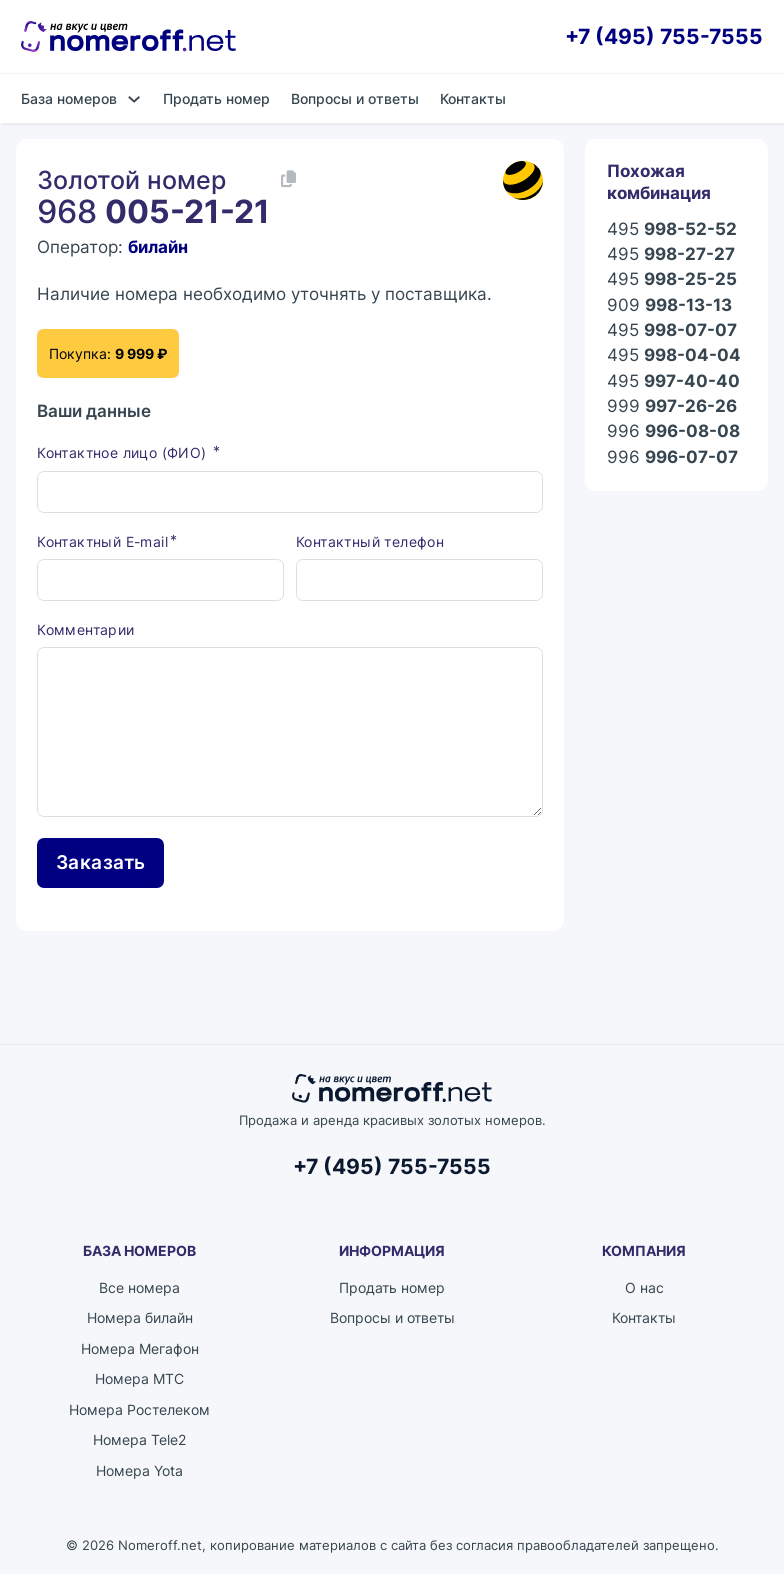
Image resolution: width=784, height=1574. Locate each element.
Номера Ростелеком (139, 1409)
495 (672, 229)
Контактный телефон (370, 541)
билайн (158, 247)
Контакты (473, 98)
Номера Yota (139, 1470)
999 (672, 406)
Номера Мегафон (140, 1348)
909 (669, 305)
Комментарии (85, 629)
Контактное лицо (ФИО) (124, 452)
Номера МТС (139, 1378)
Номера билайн (140, 1317)
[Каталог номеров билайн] (523, 181)
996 (673, 431)
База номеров (69, 98)
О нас (644, 1287)
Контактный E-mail (102, 541)
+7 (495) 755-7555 (664, 36)
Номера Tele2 (139, 1439)
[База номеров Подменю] (134, 99)
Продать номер (216, 98)
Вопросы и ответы (355, 98)
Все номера (139, 1287)
